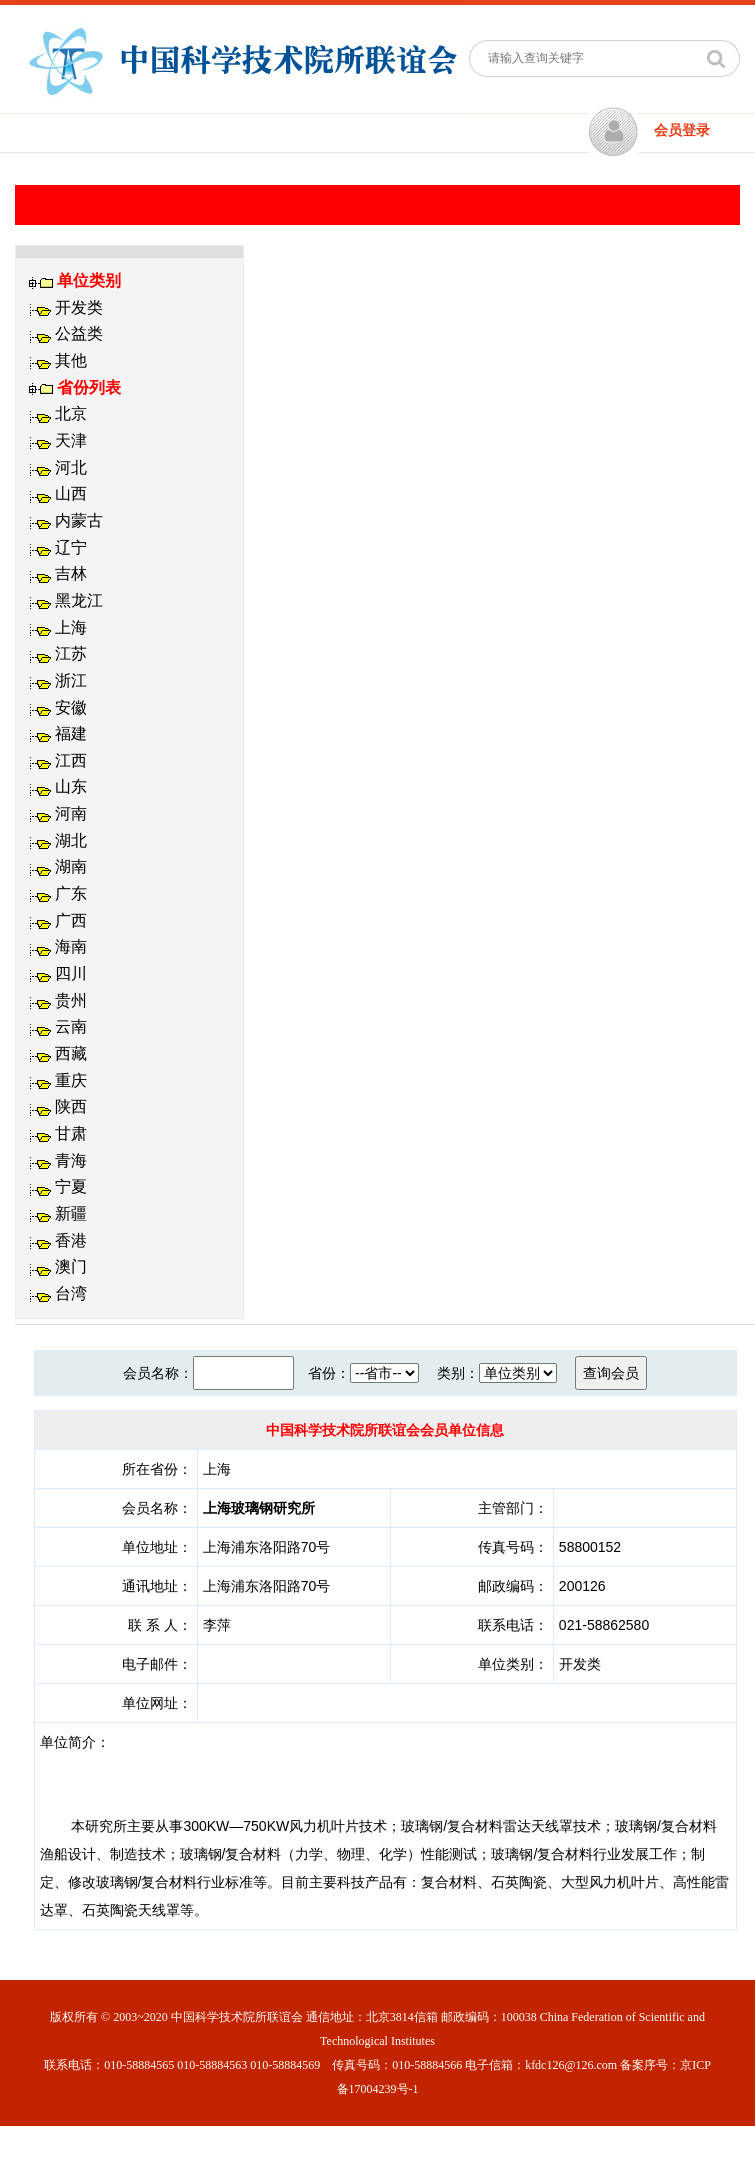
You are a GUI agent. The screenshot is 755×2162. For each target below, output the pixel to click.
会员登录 (682, 130)
